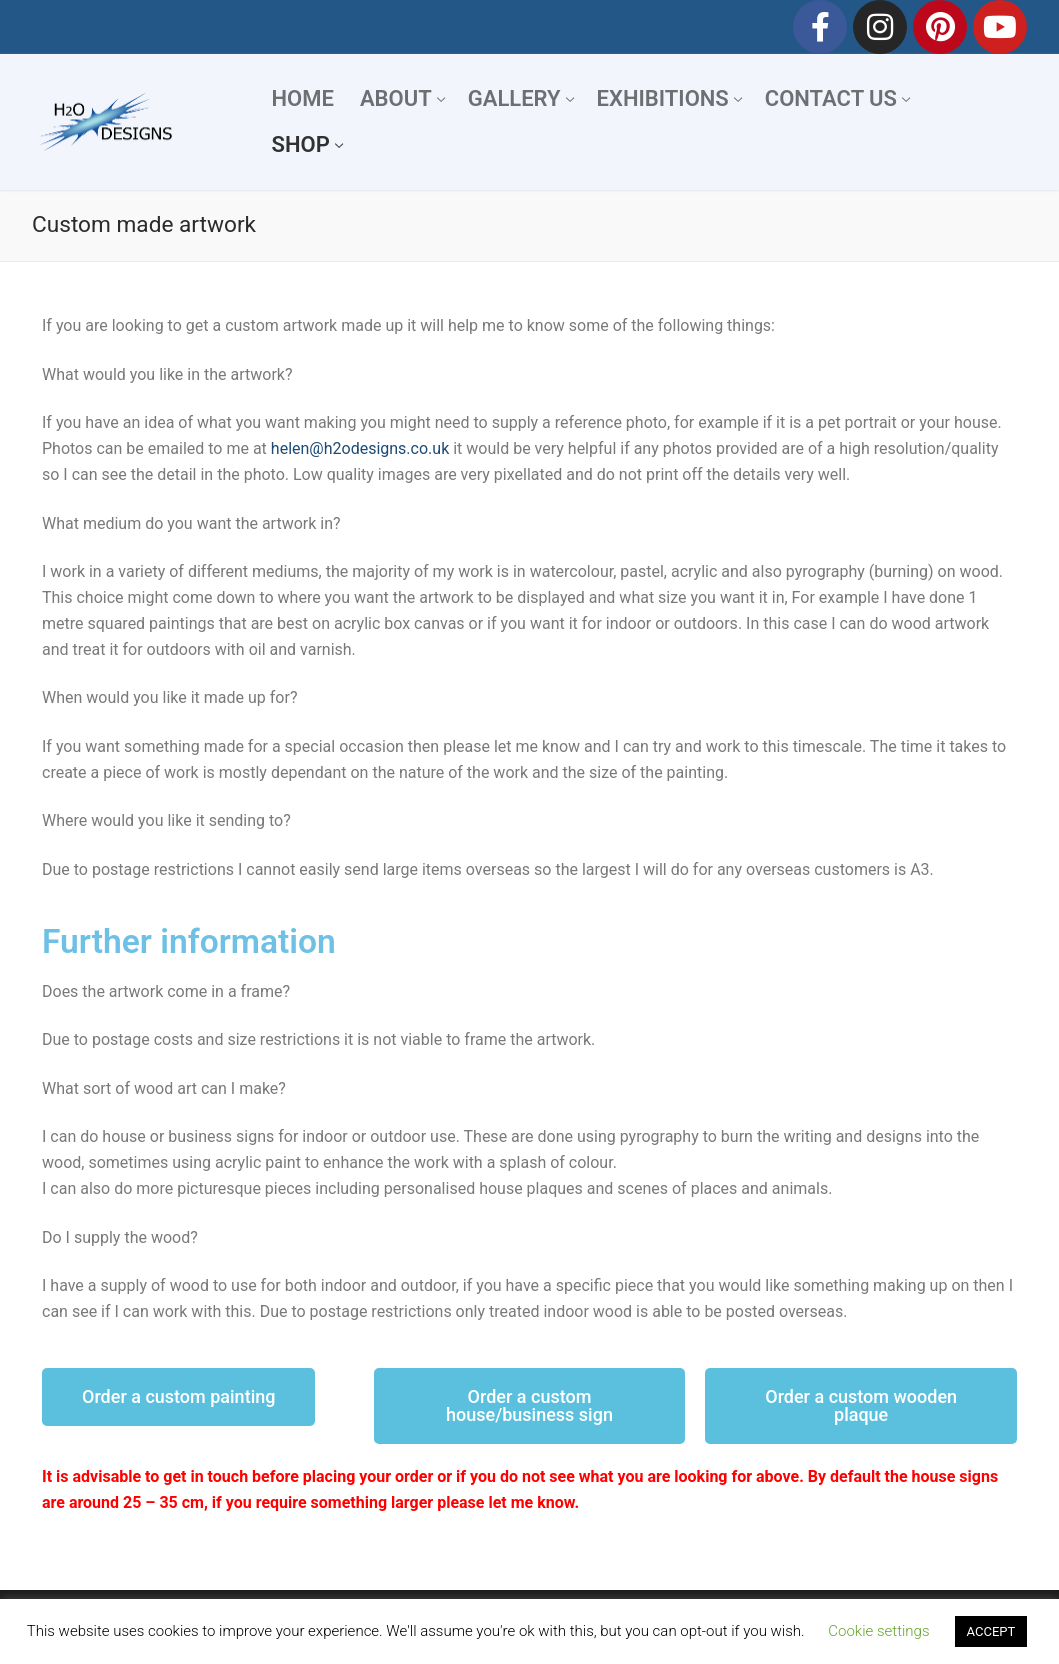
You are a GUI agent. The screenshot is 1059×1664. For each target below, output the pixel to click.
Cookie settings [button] (878, 1631)
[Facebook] (820, 27)
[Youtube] (1000, 27)
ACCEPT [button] (991, 1631)
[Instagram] (880, 27)
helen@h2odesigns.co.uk (360, 448)
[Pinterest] (940, 27)
